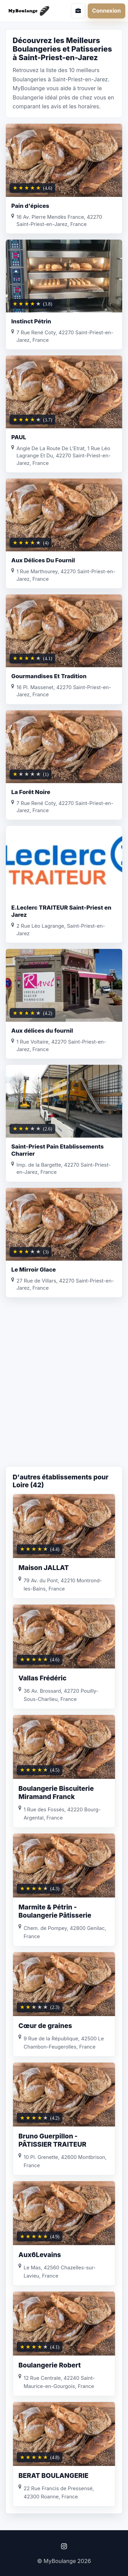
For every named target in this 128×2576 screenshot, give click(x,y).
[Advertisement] (64, 1395)
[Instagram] (64, 2546)
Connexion (106, 10)
